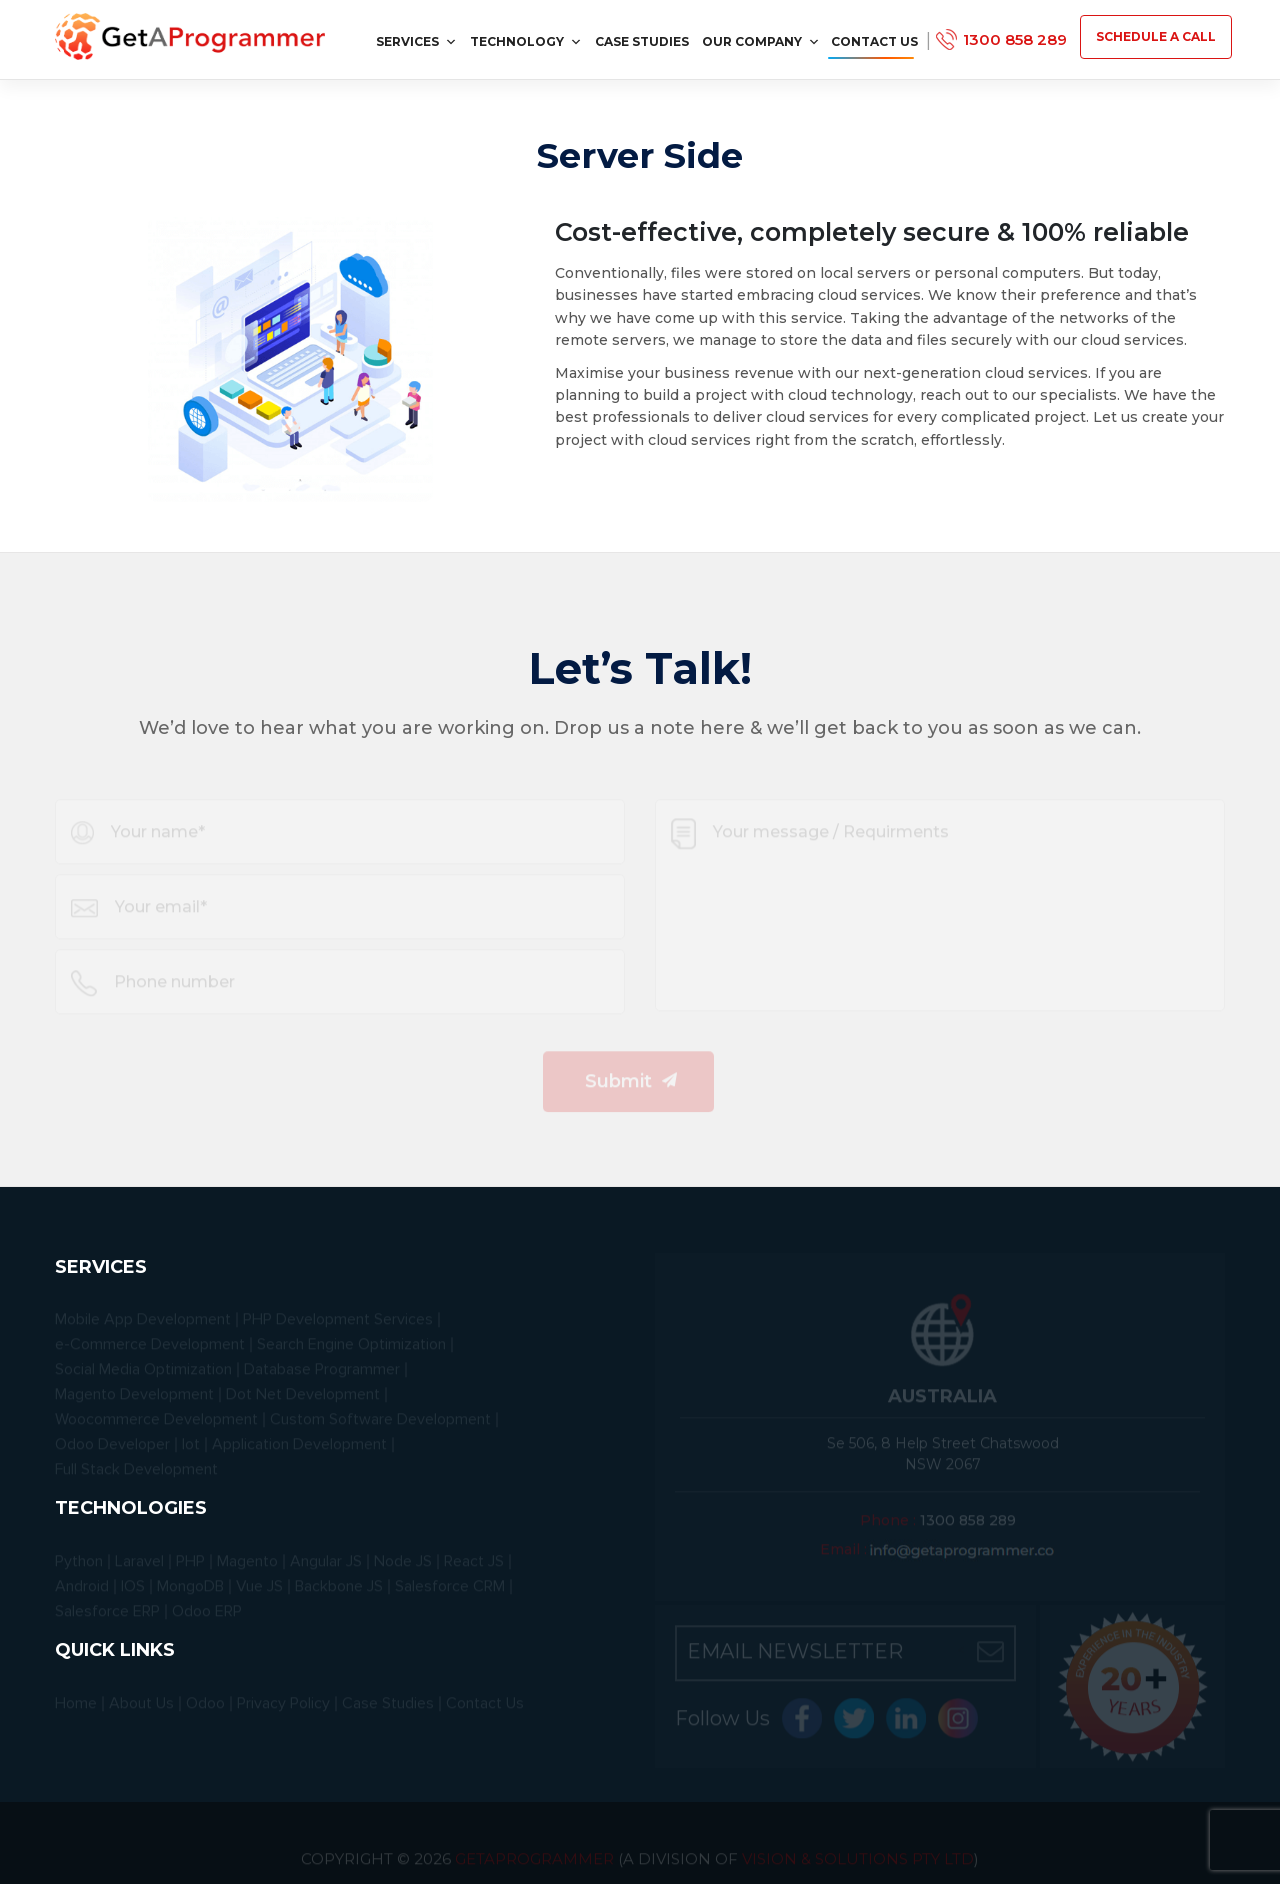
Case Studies (642, 41)
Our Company (761, 41)
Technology (526, 41)
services (416, 41)
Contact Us (874, 41)
